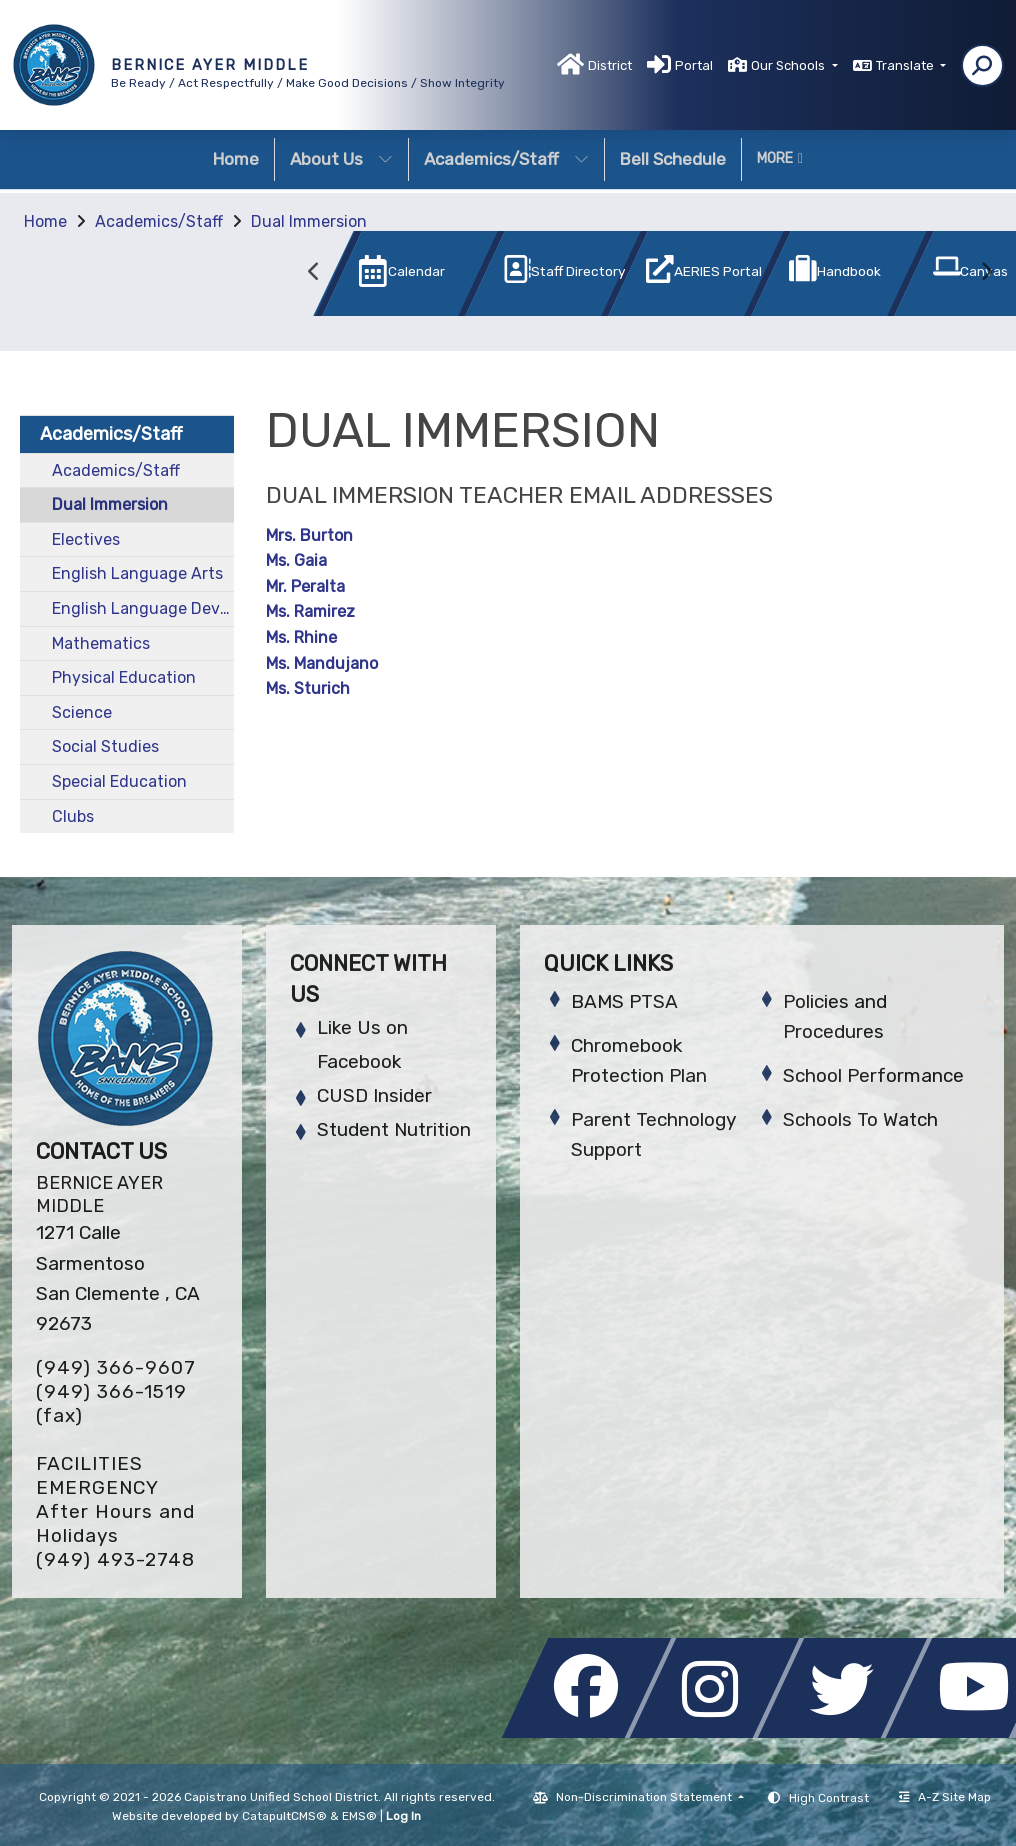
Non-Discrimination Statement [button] (645, 1797)
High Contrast (829, 1798)
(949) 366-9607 (116, 1367)
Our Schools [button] (789, 65)
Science (82, 712)
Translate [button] (906, 65)
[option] (376, 277)
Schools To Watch (860, 1119)
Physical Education (124, 677)
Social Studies (105, 746)
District (610, 65)
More (780, 158)
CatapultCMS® (284, 1816)
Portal (694, 65)
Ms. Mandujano (322, 663)
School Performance (873, 1075)
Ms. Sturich (308, 688)
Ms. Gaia (296, 560)
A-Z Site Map (945, 1797)
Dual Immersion (309, 221)
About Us (341, 159)
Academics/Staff (506, 159)
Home (236, 159)
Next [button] (986, 272)
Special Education (119, 781)
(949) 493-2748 (115, 1559)
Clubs (73, 816)
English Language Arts (137, 573)
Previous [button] (315, 272)
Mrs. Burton (309, 535)
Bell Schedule (673, 159)
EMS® (359, 1816)
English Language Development (143, 608)
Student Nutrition (394, 1129)
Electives (86, 539)
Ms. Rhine (301, 637)
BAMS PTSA (624, 1001)
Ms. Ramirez (310, 611)
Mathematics (101, 643)
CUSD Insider (374, 1095)
